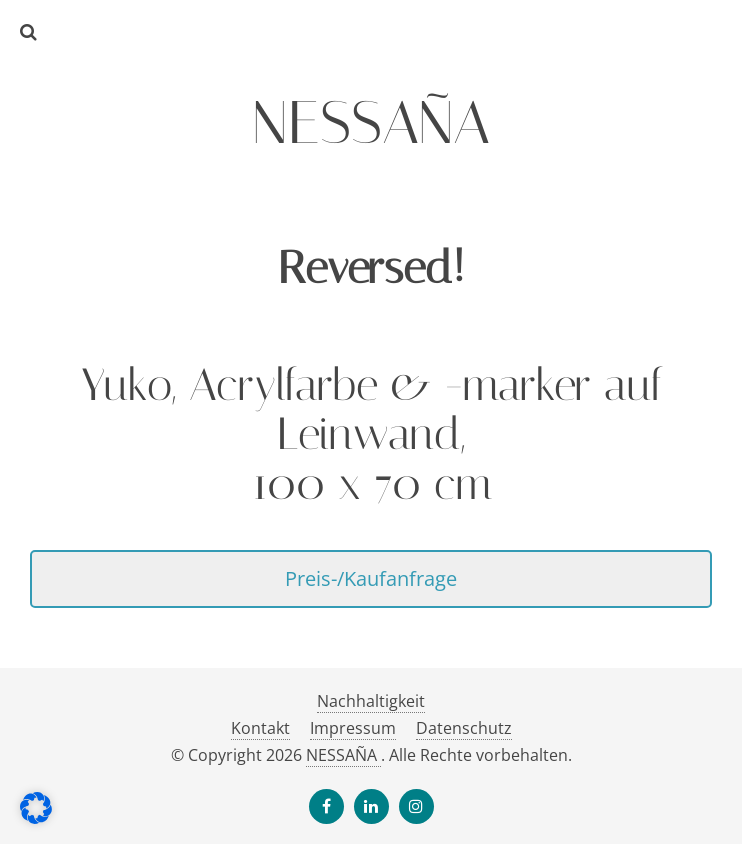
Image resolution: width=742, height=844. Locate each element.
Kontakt (260, 728)
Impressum (353, 728)
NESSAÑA (343, 755)
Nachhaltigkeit (371, 701)
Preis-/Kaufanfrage (371, 578)
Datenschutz (464, 728)
